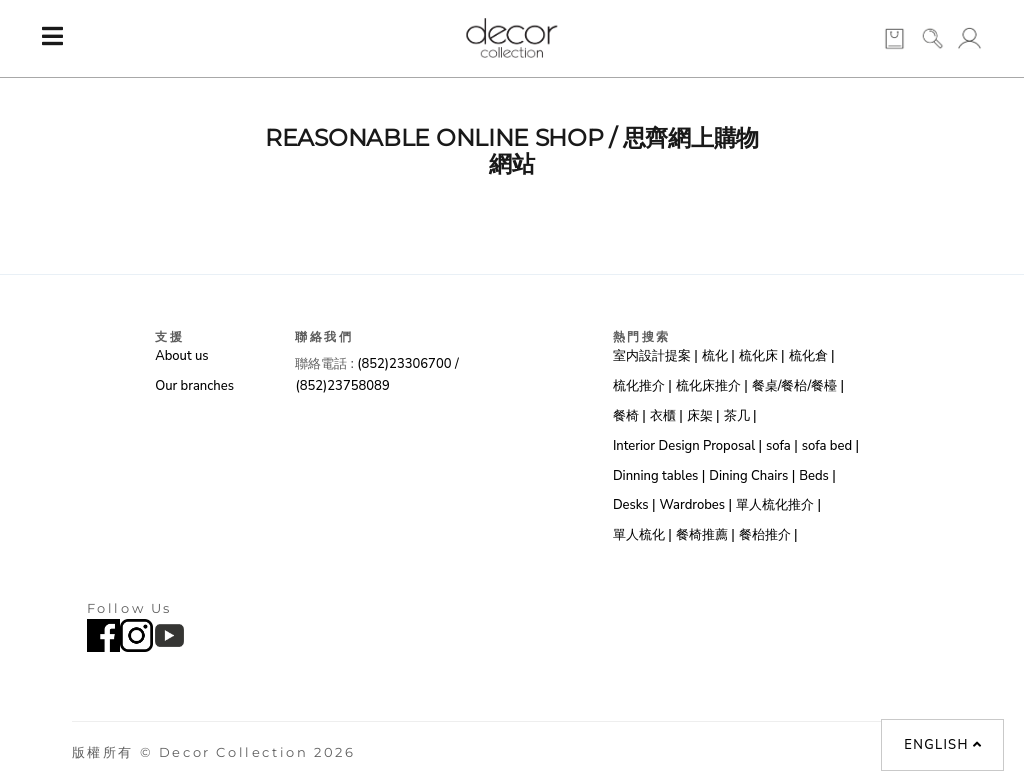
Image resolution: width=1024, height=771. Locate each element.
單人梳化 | (642, 535)
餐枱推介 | (768, 535)
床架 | (703, 416)
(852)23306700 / (407, 364)
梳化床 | (762, 356)
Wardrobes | (695, 505)
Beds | (817, 476)
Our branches (194, 386)
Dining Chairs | (752, 476)
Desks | (634, 505)
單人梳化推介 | (778, 505)
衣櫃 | (666, 416)
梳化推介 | (642, 386)
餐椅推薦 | (705, 535)
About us (181, 356)
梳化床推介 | (712, 386)
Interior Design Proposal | (687, 446)
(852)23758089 (344, 386)
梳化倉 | (812, 356)
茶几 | (740, 416)
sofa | (782, 446)
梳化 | (718, 356)
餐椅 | (629, 416)
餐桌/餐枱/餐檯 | (798, 386)
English (943, 745)
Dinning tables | (659, 476)
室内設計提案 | (655, 356)
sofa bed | (830, 446)
